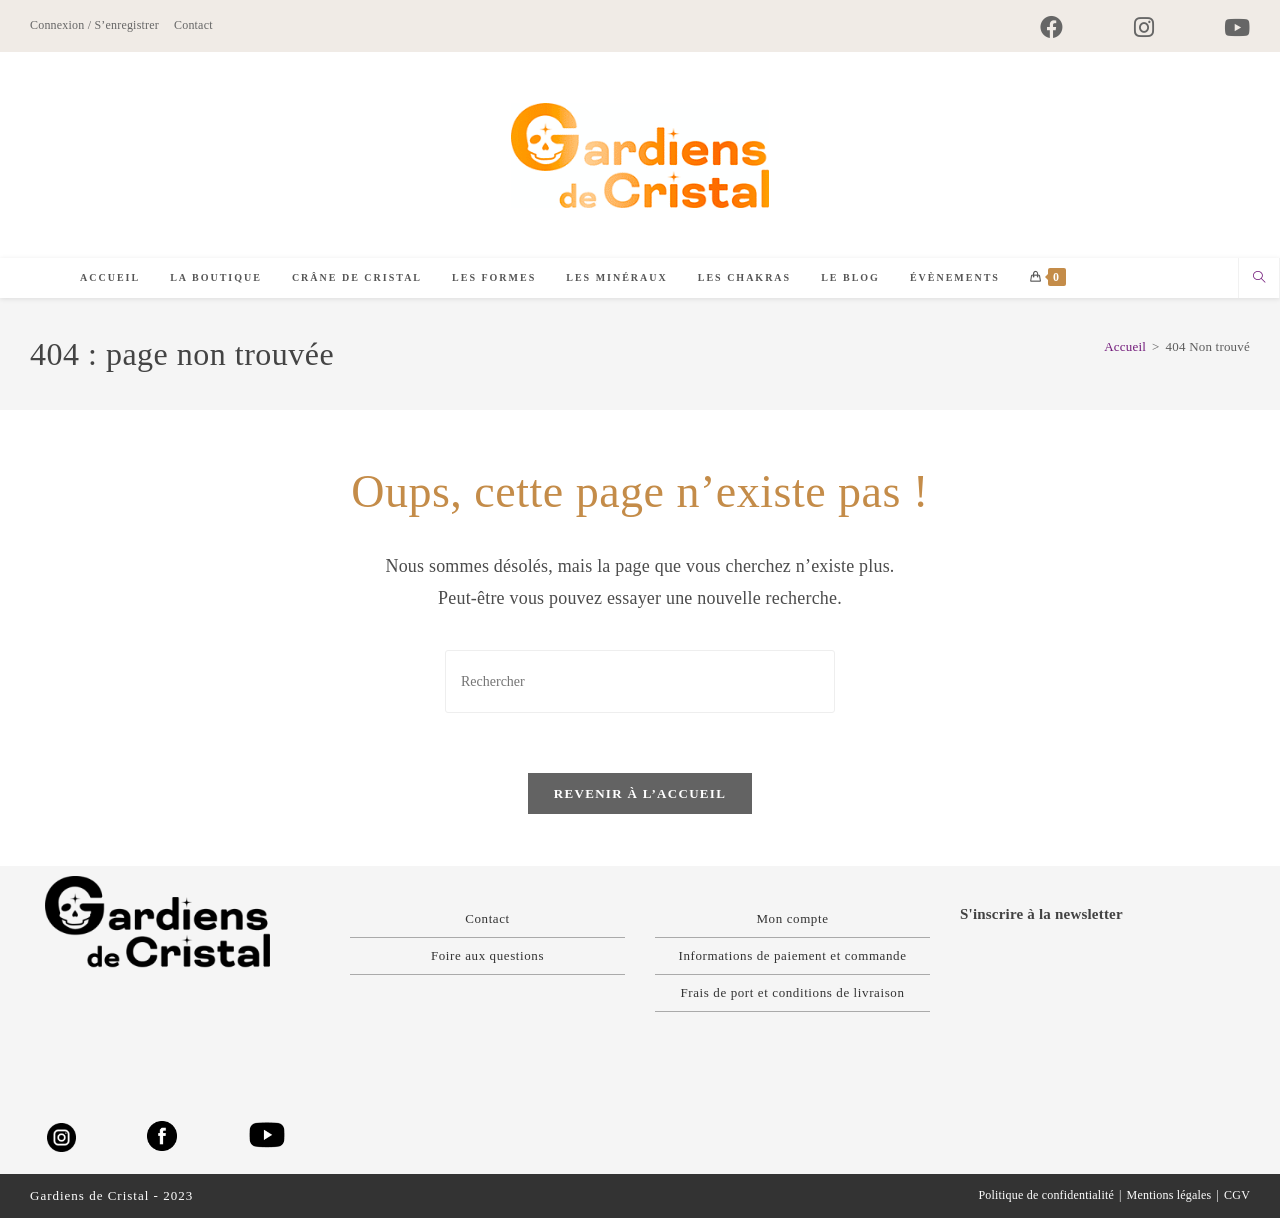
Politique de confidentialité (1046, 1195)
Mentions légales (1169, 1195)
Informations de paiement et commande (792, 955)
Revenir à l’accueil (640, 794)
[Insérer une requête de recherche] (640, 681)
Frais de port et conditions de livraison (792, 992)
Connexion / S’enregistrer (94, 25)
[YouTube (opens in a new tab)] (1219, 27)
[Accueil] (1125, 346)
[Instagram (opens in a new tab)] (1144, 27)
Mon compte (792, 918)
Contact (193, 25)
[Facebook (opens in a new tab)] (1051, 27)
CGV (1237, 1195)
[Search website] (1259, 279)
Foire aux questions (487, 955)
